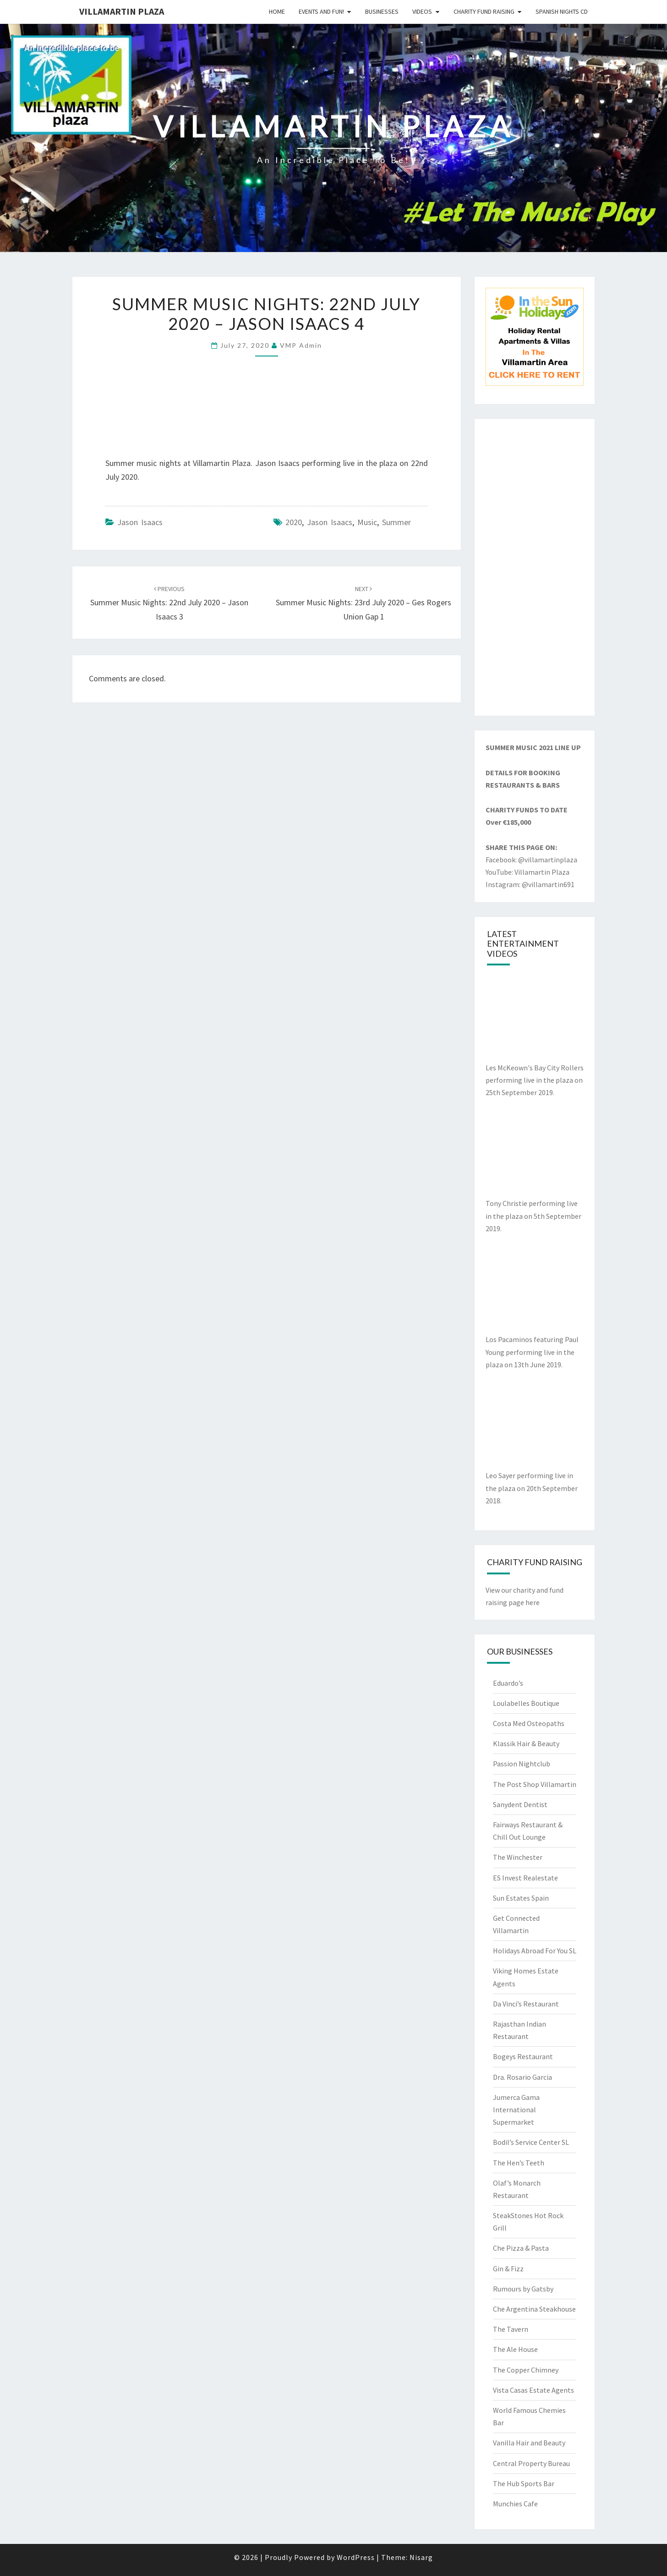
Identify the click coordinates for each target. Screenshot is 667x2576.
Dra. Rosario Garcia (522, 2077)
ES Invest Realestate (525, 1877)
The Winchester (517, 1857)
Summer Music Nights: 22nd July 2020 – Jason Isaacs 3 (169, 603)
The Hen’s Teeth (518, 2162)
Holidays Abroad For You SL (534, 1950)
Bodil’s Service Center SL (531, 2142)
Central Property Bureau (531, 2463)
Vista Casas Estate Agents (533, 2390)
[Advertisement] (535, 567)
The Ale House (515, 2349)
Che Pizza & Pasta (521, 2248)
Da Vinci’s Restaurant (526, 2003)
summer (396, 522)
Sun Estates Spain (521, 1897)
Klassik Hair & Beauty (526, 1743)
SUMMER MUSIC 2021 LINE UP (533, 747)
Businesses (382, 11)
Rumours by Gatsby (523, 2288)
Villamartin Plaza (121, 11)
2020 (293, 522)
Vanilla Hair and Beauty (529, 2442)
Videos (422, 11)
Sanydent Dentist (520, 1804)
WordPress (356, 2557)
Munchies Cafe (515, 2503)
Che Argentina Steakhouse (534, 2308)
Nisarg (421, 2557)
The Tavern (510, 2329)
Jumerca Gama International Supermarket (516, 2110)
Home (277, 11)
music (367, 522)
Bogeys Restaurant (523, 2056)
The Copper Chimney (525, 2369)
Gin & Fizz (508, 2268)
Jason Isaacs (140, 522)
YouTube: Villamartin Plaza (527, 872)
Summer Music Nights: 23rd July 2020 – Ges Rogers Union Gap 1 (363, 603)
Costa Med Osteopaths (528, 1723)
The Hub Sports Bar (523, 2483)
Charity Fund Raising (484, 11)
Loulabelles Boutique (526, 1703)
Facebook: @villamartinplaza (531, 859)
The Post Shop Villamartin (534, 1784)
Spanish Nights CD (562, 11)
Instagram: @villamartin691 (530, 884)
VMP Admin (301, 345)
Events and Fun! (321, 11)
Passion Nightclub (521, 1763)
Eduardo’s (508, 1683)
